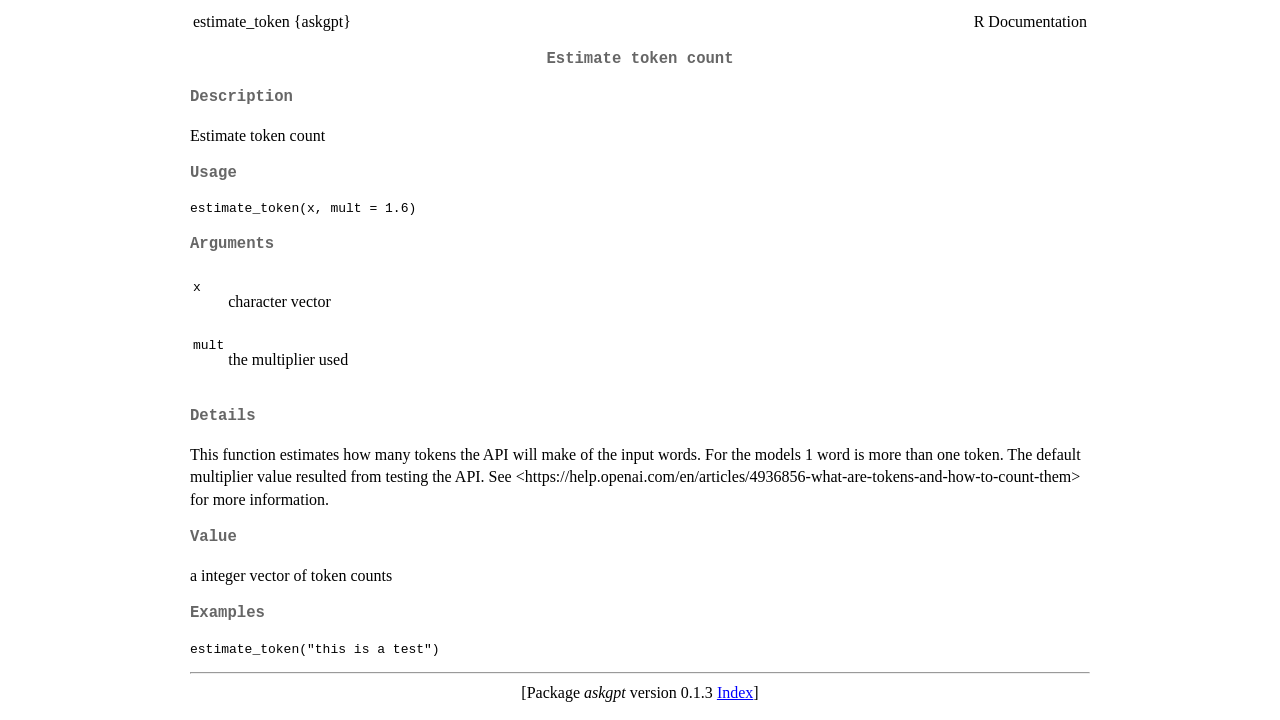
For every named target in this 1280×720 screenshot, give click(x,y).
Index (735, 692)
